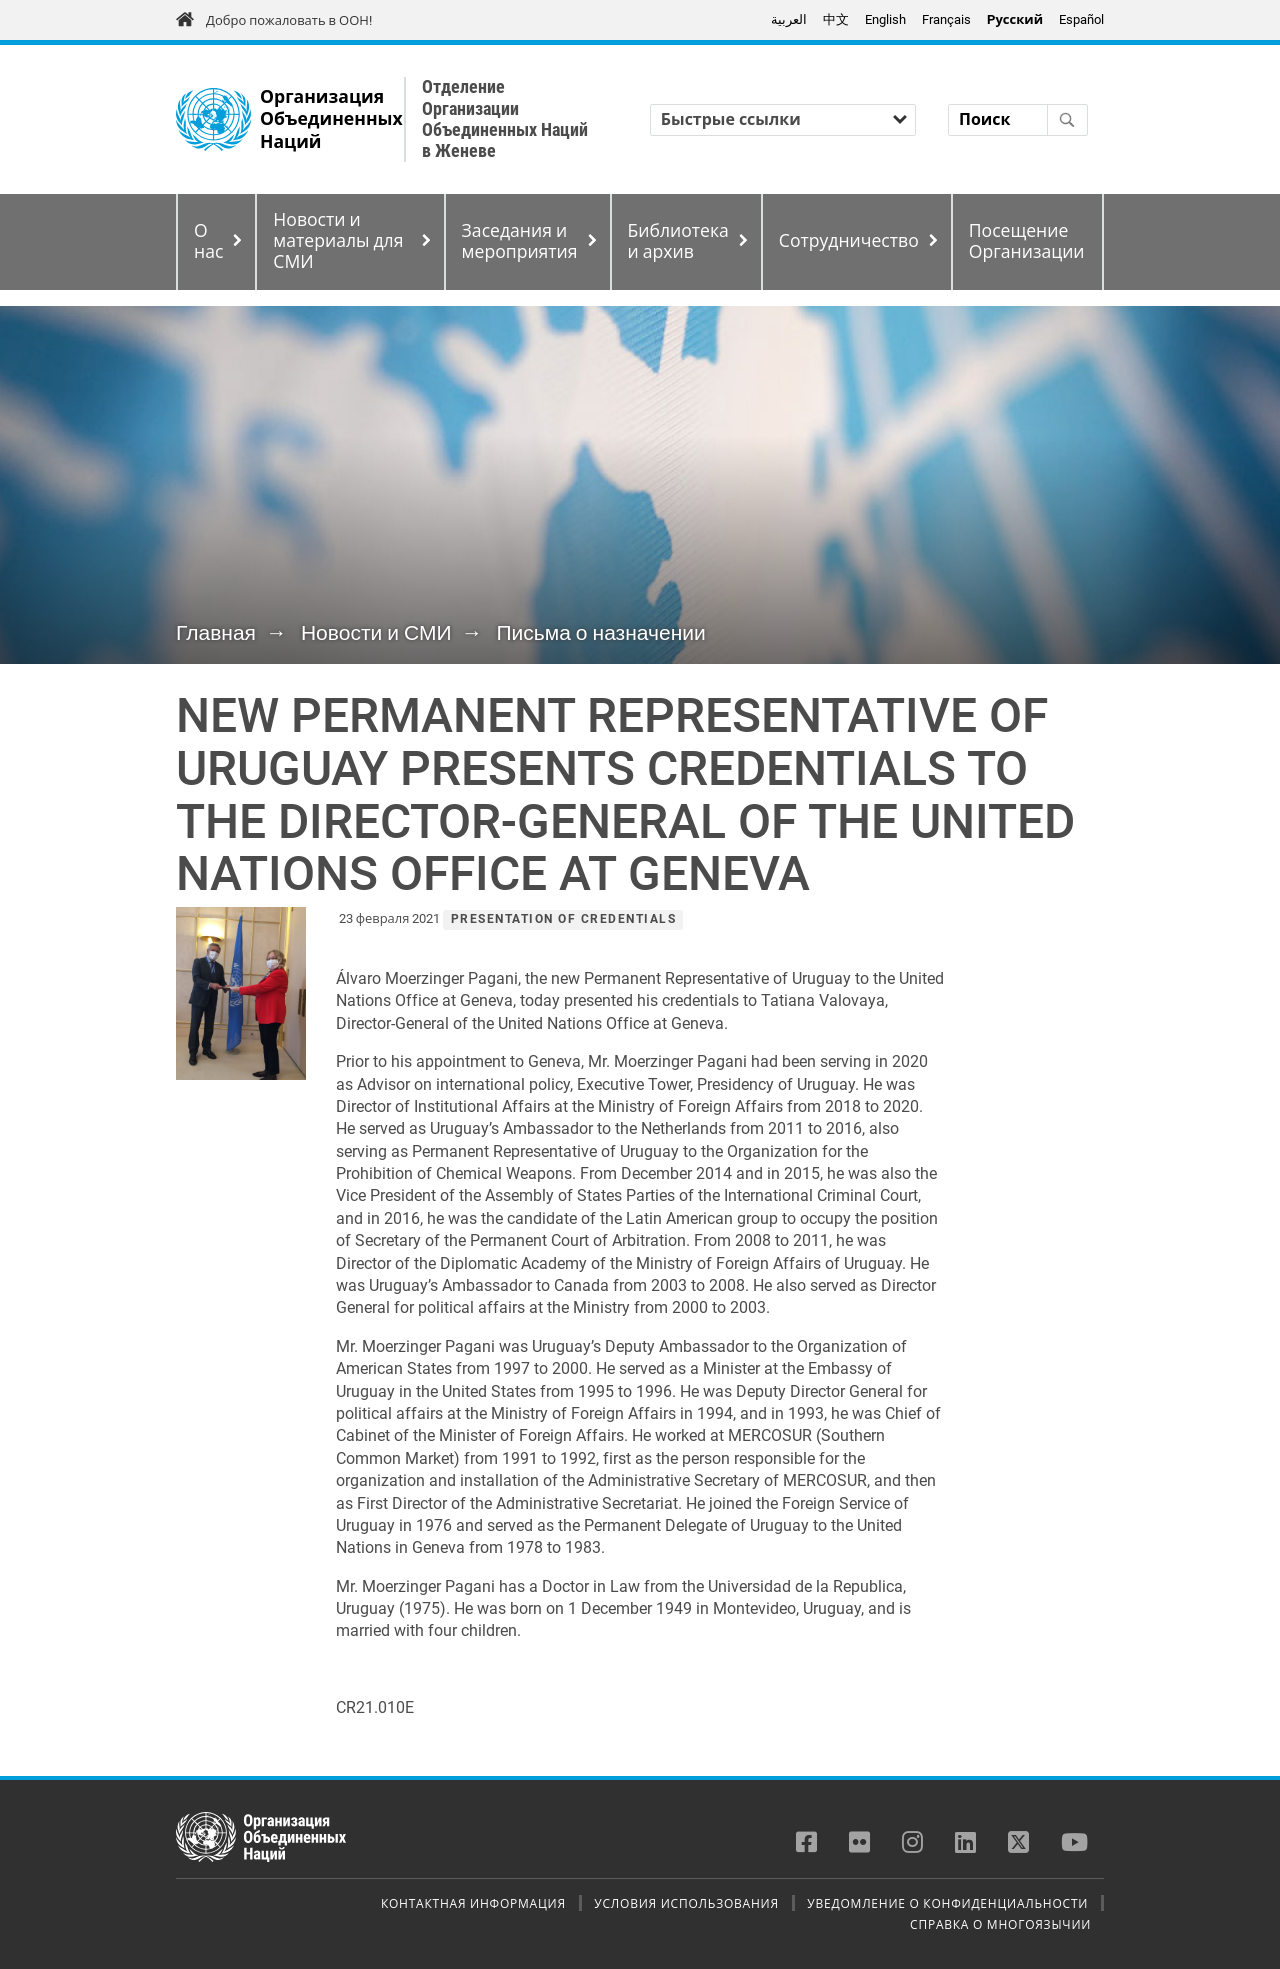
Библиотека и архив (678, 241)
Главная (216, 633)
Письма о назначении (600, 633)
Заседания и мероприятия (520, 241)
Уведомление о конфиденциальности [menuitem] (947, 1903)
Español (1081, 19)
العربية (789, 19)
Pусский (1015, 19)
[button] (241, 993)
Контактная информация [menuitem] (473, 1903)
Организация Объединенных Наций (331, 119)
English (885, 19)
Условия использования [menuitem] (686, 1903)
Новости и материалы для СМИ (338, 241)
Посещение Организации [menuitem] (1027, 241)
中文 (836, 19)
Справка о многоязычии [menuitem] (1000, 1924)
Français (946, 19)
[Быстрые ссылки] (783, 120)
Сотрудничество (849, 241)
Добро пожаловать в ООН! (289, 20)
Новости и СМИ (376, 633)
